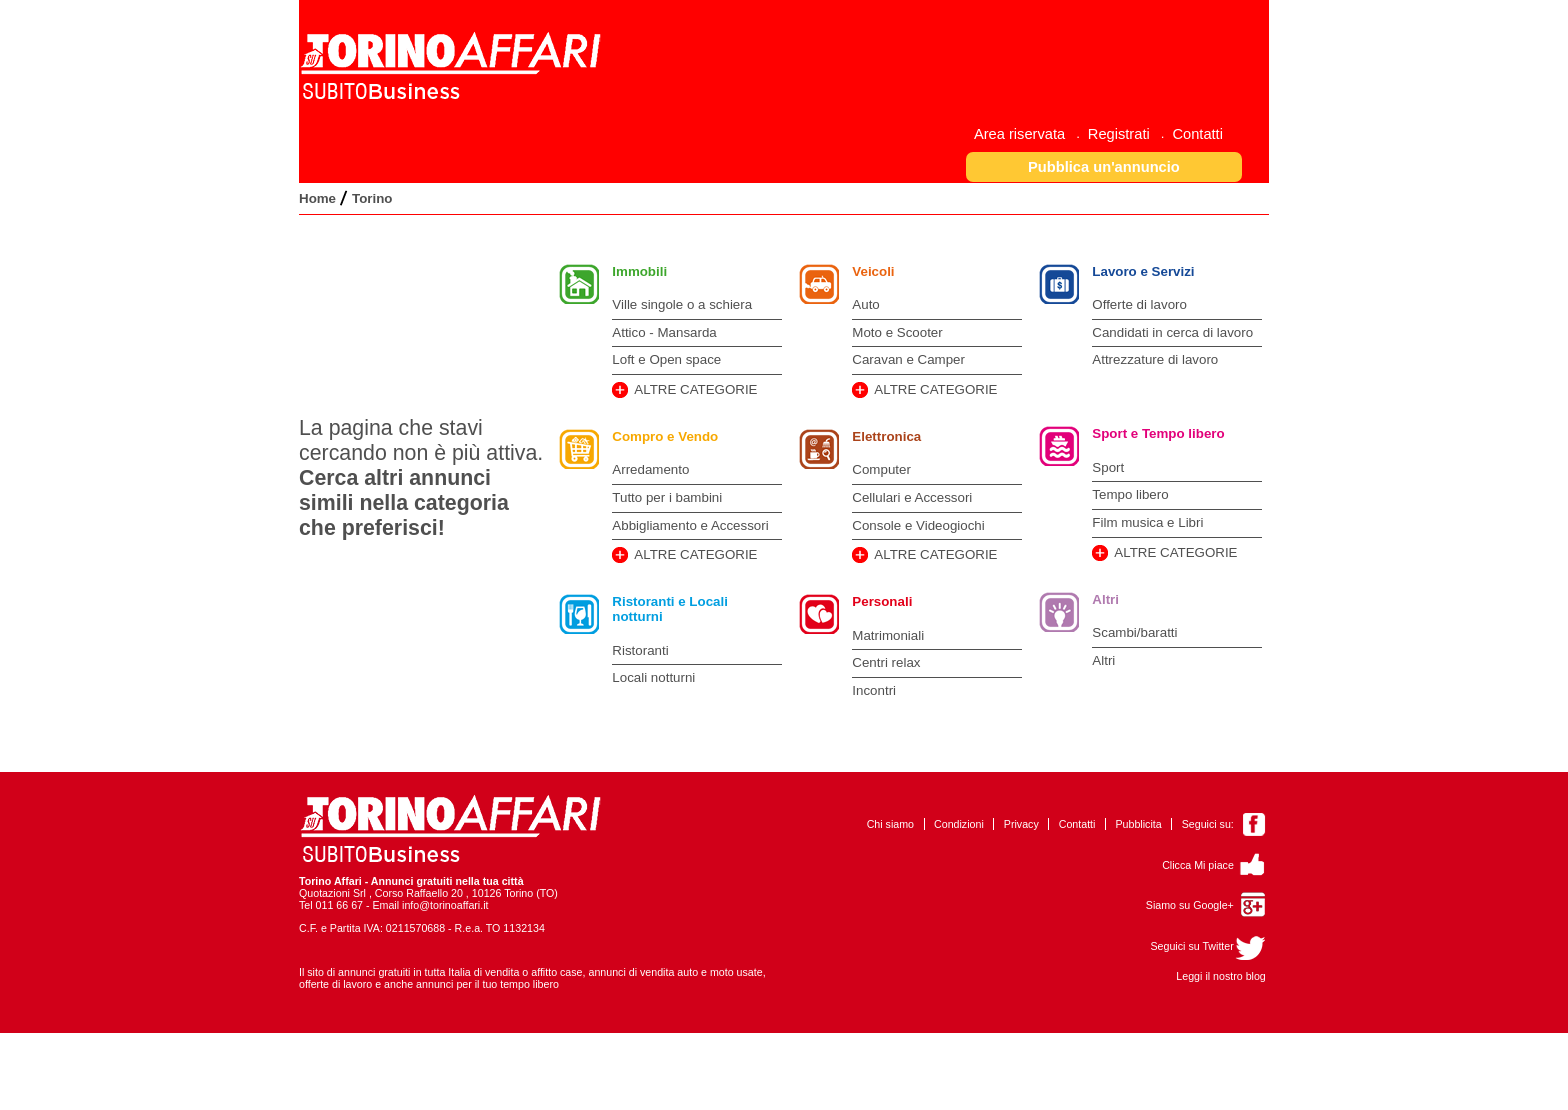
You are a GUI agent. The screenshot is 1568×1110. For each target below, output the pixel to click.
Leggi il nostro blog (1220, 976)
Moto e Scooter (897, 332)
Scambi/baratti (1134, 632)
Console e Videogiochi (918, 525)
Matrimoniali (888, 635)
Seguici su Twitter (1191, 946)
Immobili (639, 271)
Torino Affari (330, 881)
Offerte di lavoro (1139, 304)
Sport (1108, 467)
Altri (1105, 599)
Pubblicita (1138, 824)
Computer (881, 469)
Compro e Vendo (665, 436)
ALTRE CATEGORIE (695, 389)
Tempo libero (1130, 494)
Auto (865, 304)
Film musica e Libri (1147, 522)
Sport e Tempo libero (1158, 433)
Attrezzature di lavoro (1155, 359)
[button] (1104, 166)
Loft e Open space (666, 359)
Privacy (1021, 824)
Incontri (874, 690)
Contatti (1077, 824)
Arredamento (650, 469)
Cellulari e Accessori (912, 497)
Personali (882, 601)
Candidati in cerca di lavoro (1172, 332)
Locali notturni (653, 677)
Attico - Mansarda (664, 332)
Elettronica (886, 436)
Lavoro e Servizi (1143, 271)
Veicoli (873, 271)
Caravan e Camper (908, 359)
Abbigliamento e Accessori (690, 525)
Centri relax (886, 662)
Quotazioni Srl (332, 893)
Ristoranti (640, 650)
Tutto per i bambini (667, 497)
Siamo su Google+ (1190, 905)
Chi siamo (890, 824)
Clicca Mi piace (1198, 865)
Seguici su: (1208, 824)
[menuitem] (1027, 133)
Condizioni (959, 824)
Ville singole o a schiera (682, 304)
